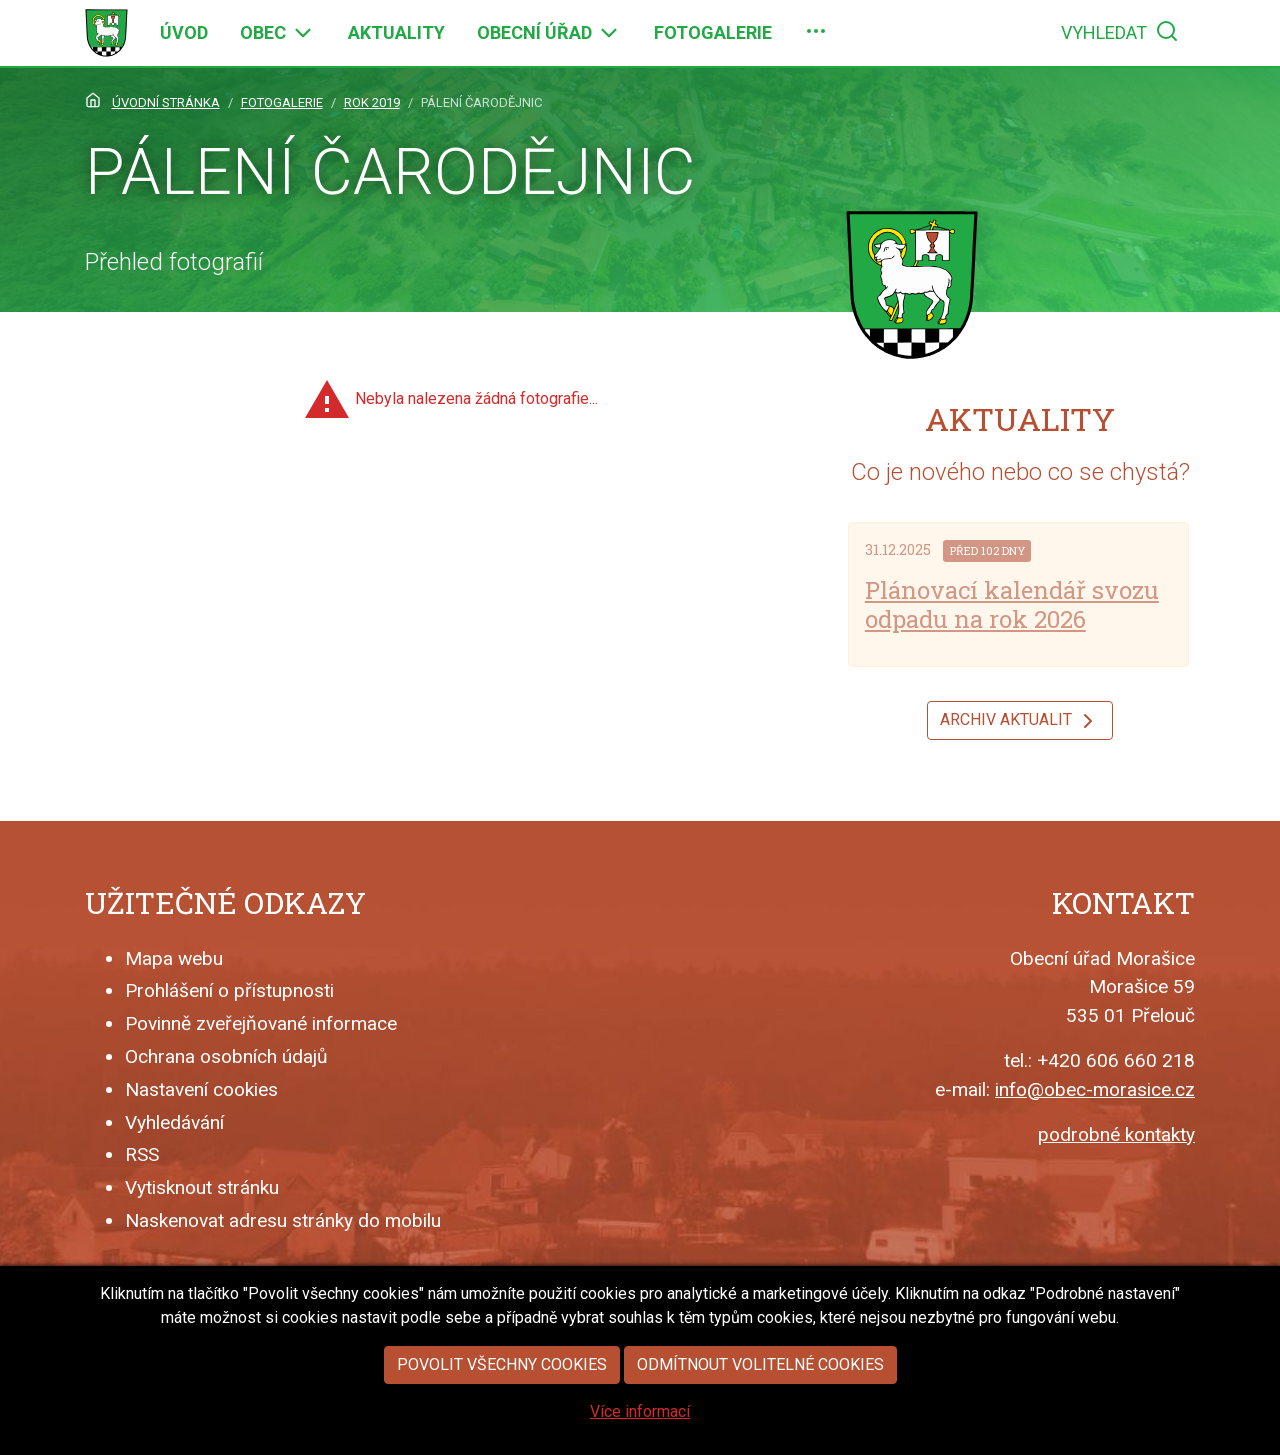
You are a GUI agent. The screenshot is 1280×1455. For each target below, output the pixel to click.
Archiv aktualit (1020, 721)
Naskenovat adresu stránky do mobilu (283, 1220)
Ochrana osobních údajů (226, 1056)
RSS (142, 1154)
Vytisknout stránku (202, 1187)
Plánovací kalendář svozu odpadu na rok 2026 (1012, 604)
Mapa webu (174, 958)
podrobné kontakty (1116, 1134)
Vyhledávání (174, 1122)
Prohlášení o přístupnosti (229, 990)
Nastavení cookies (201, 1089)
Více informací (640, 1442)
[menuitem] (184, 33)
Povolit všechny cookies (502, 1395)
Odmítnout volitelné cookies (760, 1395)
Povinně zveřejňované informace (261, 1023)
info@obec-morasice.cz (1095, 1089)
